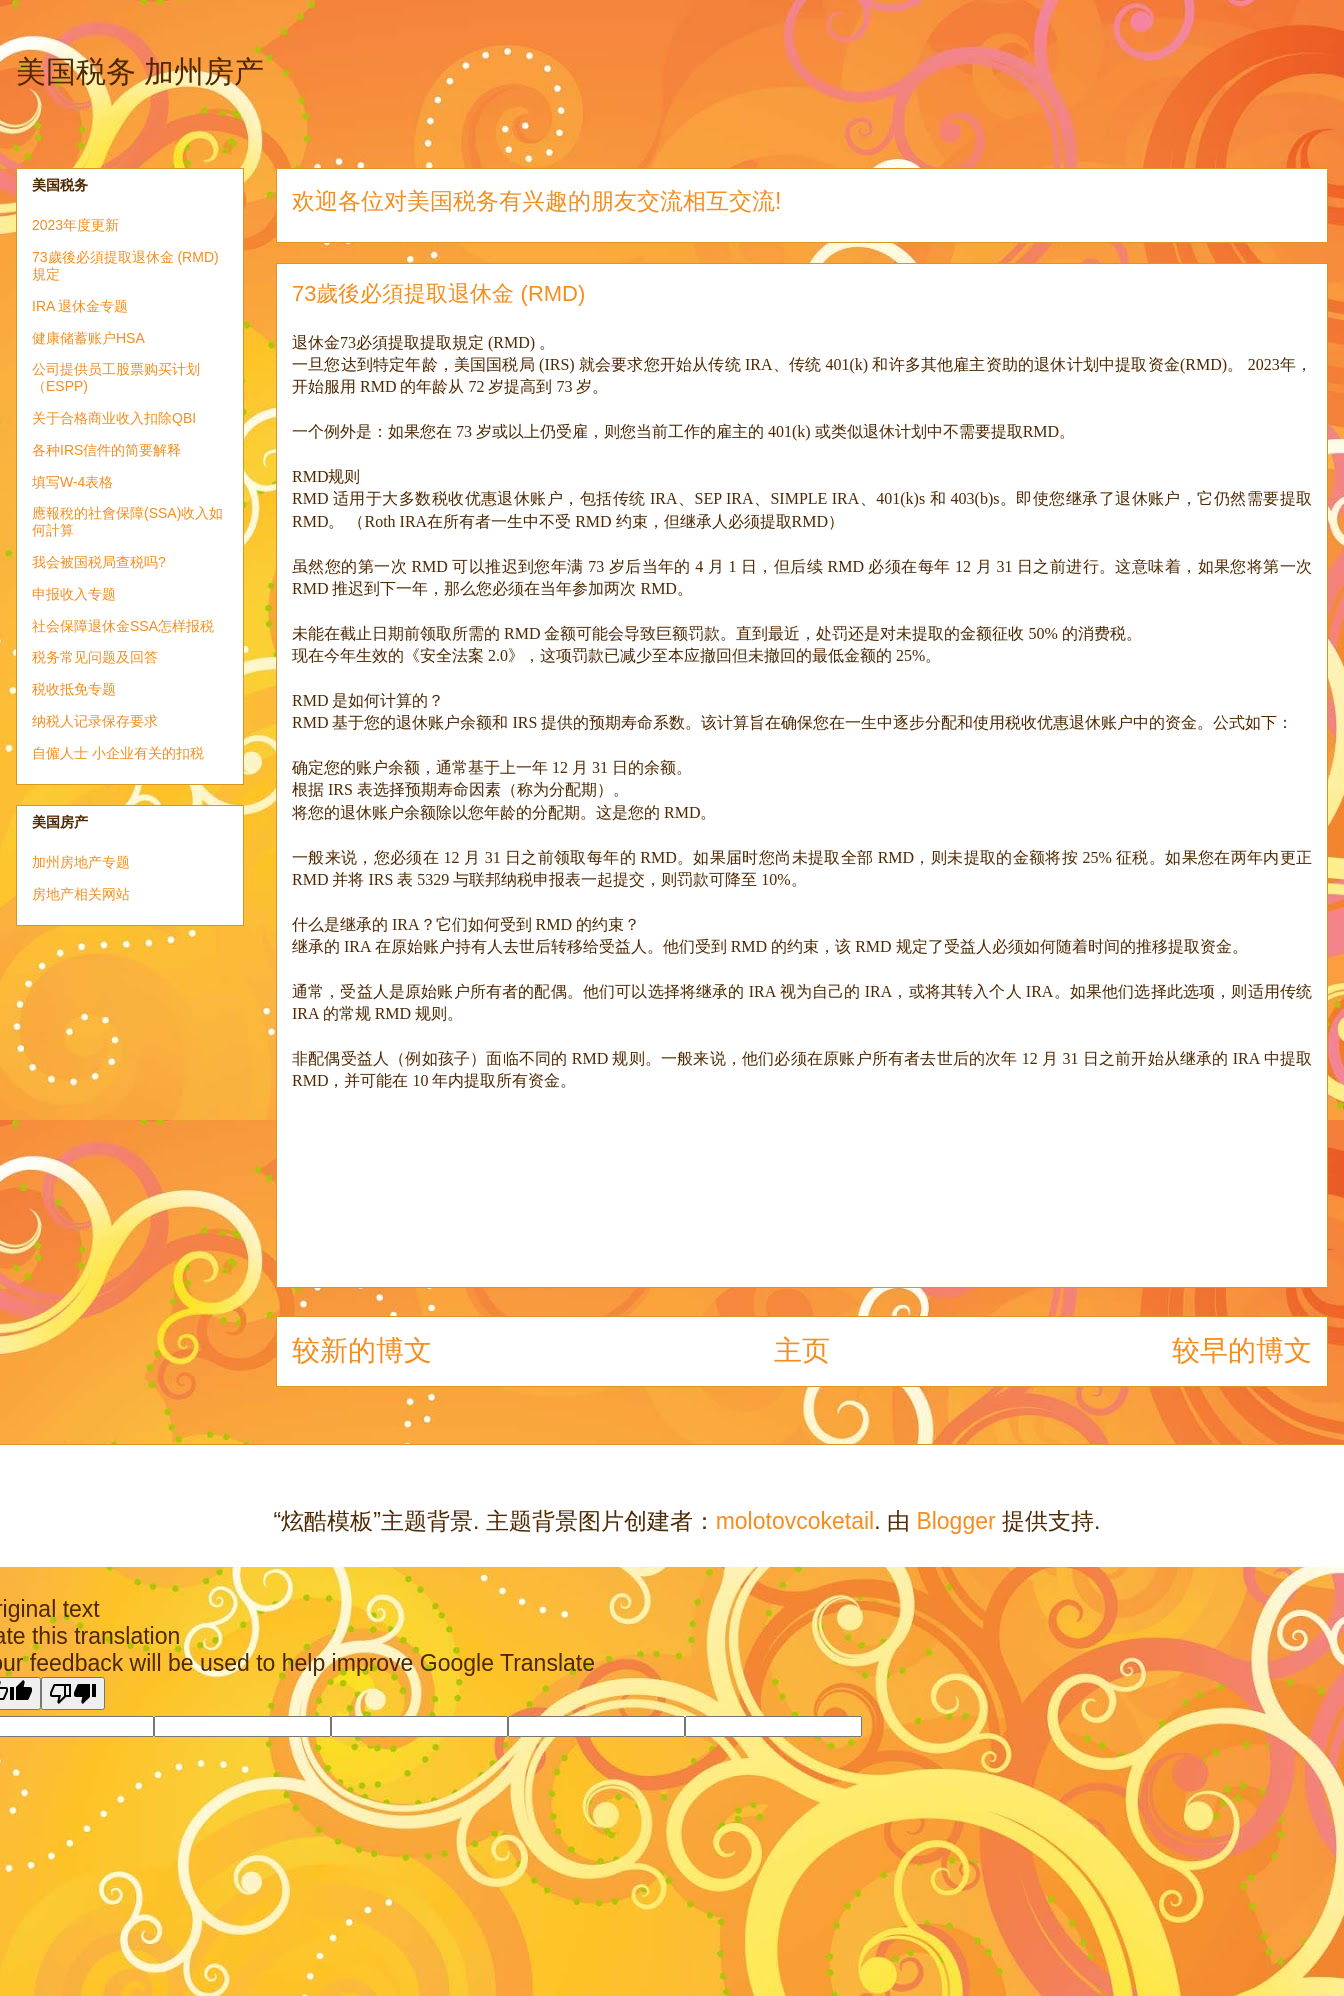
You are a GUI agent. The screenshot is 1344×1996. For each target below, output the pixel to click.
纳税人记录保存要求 (95, 721)
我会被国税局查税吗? (99, 562)
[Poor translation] (73, 1693)
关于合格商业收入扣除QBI (114, 418)
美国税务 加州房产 (140, 71)
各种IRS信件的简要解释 (106, 450)
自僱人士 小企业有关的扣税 (118, 753)
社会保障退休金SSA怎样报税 (123, 626)
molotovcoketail (795, 1521)
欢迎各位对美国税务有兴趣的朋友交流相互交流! (536, 201)
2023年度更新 (75, 225)
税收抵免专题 (74, 689)
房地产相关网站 (81, 894)
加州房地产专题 (81, 862)
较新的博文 (362, 1350)
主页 (802, 1350)
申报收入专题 (74, 594)
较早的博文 (1242, 1350)
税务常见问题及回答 (95, 657)
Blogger (955, 1521)
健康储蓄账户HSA (88, 338)
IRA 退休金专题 (80, 306)
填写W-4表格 (72, 482)
